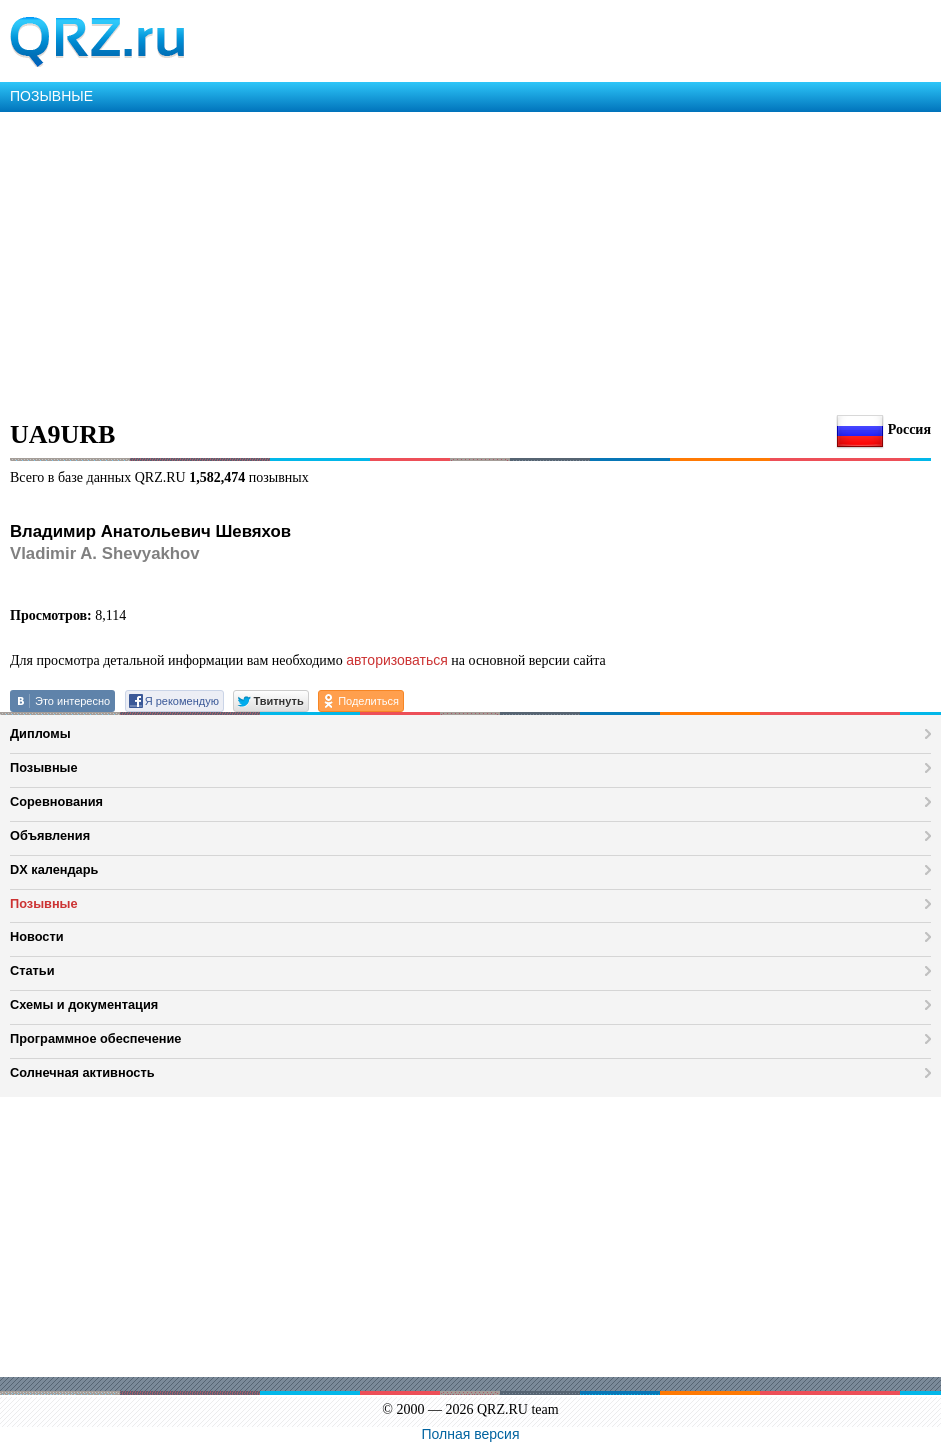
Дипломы (40, 733)
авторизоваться (397, 660)
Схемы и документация (84, 1004)
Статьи (32, 970)
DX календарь (54, 869)
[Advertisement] (470, 262)
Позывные (44, 767)
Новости (37, 936)
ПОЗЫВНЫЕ (51, 96)
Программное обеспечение (95, 1038)
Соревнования (56, 801)
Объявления (50, 835)
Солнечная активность (82, 1072)
